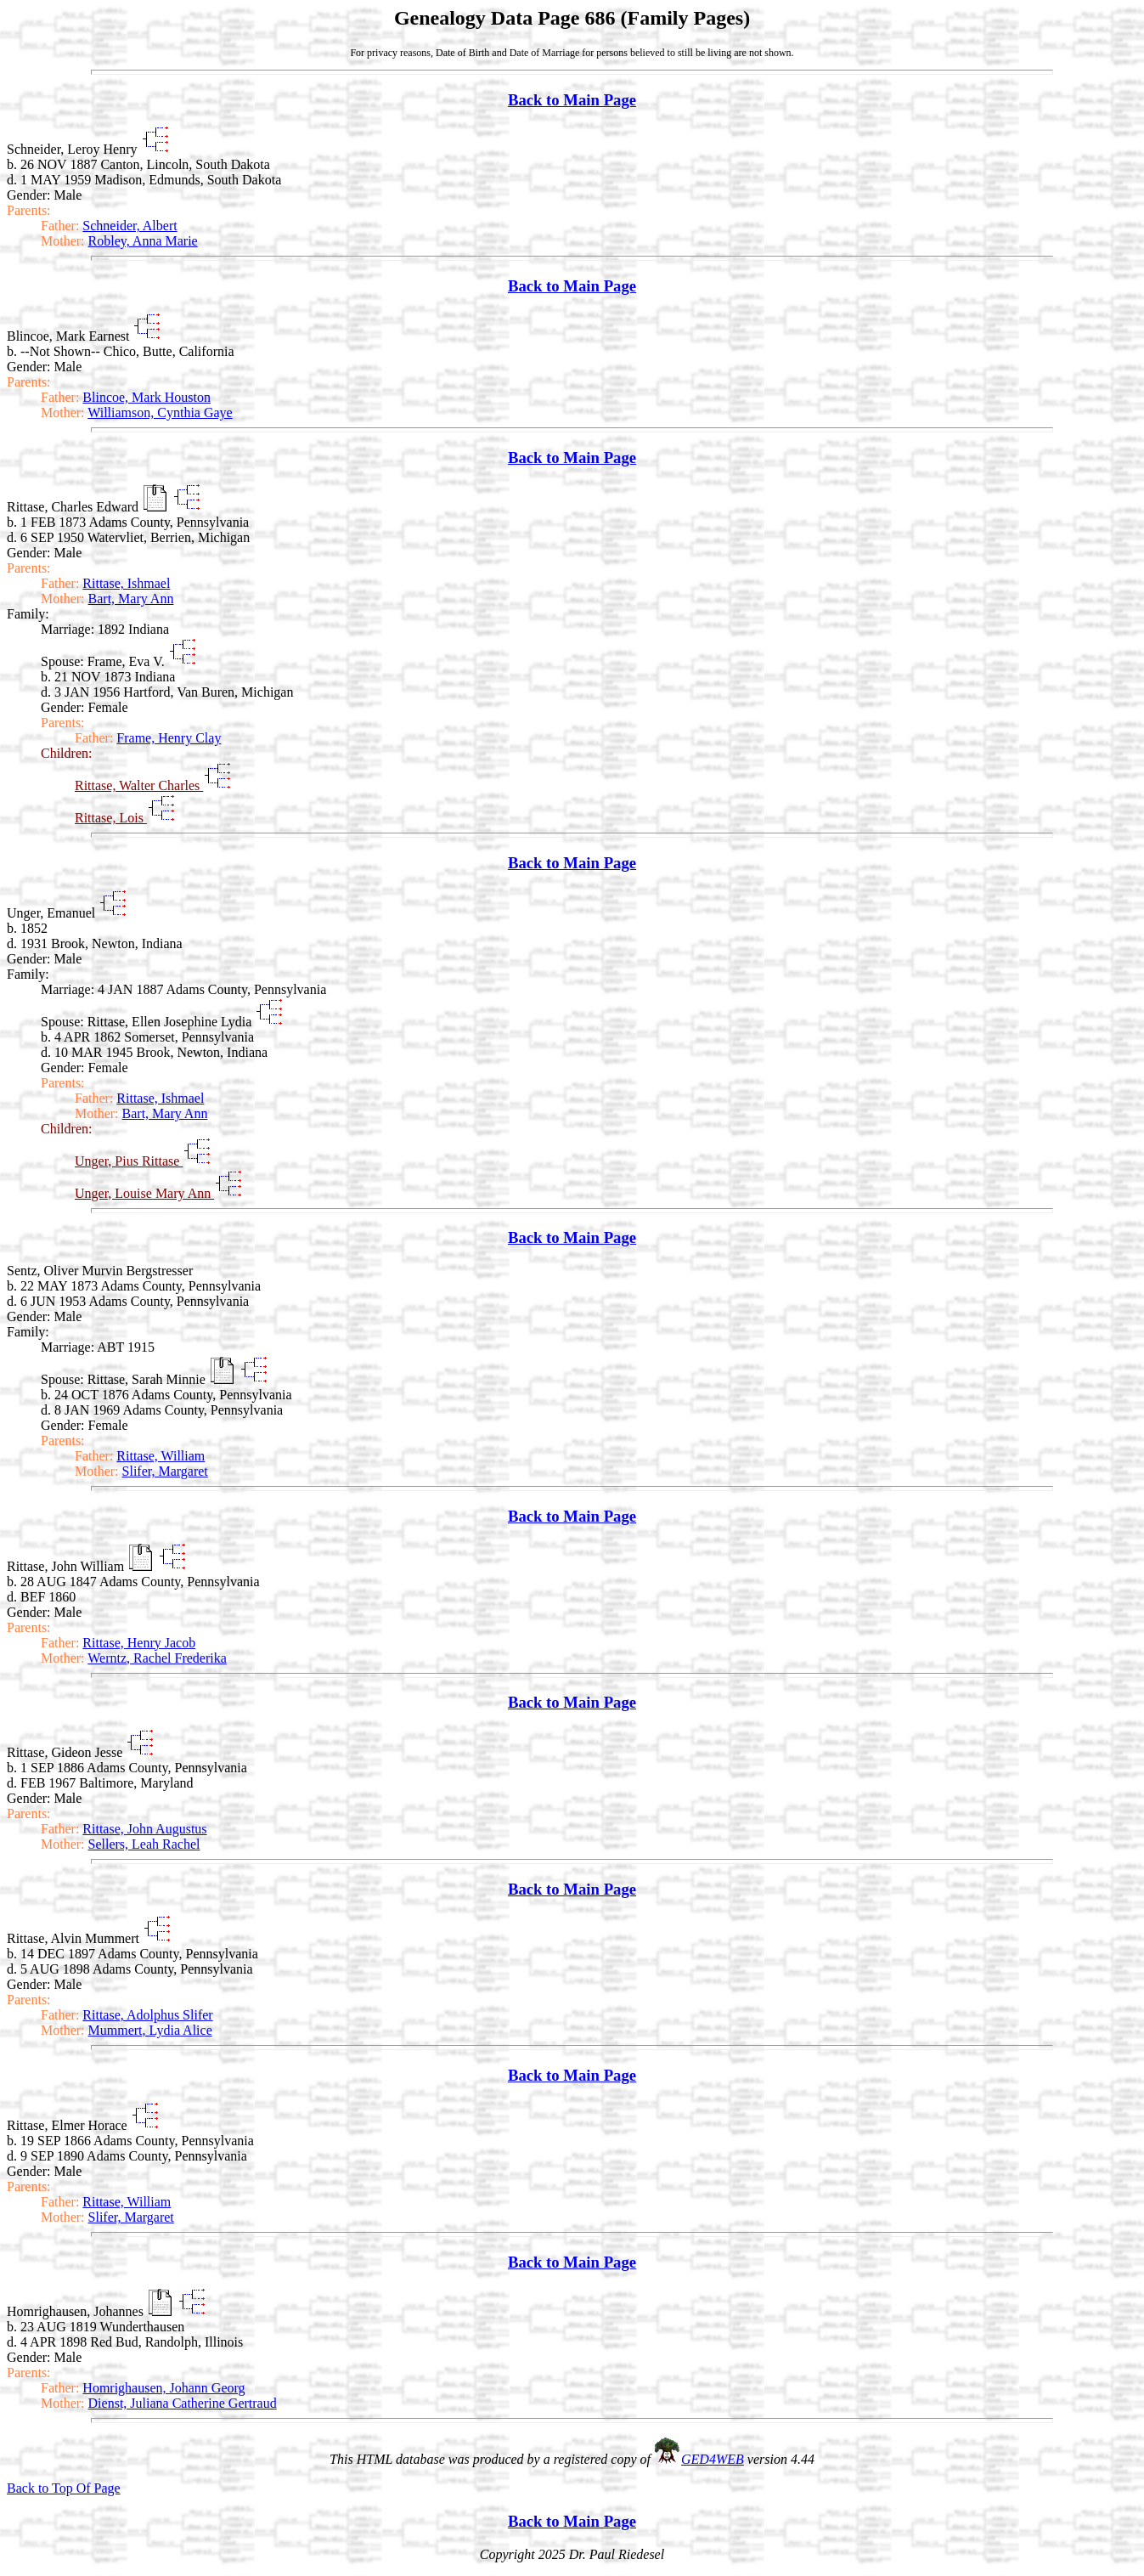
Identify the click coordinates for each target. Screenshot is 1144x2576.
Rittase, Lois (111, 818)
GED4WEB (712, 2459)
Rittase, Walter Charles (139, 785)
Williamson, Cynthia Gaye (159, 412)
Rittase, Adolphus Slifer (147, 2015)
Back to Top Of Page (64, 2488)
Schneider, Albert (129, 225)
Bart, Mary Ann (131, 598)
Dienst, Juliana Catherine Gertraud (182, 2403)
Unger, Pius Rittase (129, 1161)
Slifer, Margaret (165, 1471)
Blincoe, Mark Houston (146, 397)
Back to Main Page (572, 100)
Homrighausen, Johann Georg (163, 2388)
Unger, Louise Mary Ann (144, 1193)
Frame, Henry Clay (168, 738)
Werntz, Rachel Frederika (157, 1658)
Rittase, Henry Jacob (138, 1642)
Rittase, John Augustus (144, 1829)
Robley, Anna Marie (143, 241)
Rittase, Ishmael (126, 583)
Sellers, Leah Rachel (144, 1844)
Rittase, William (160, 1456)
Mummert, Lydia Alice (150, 2030)
